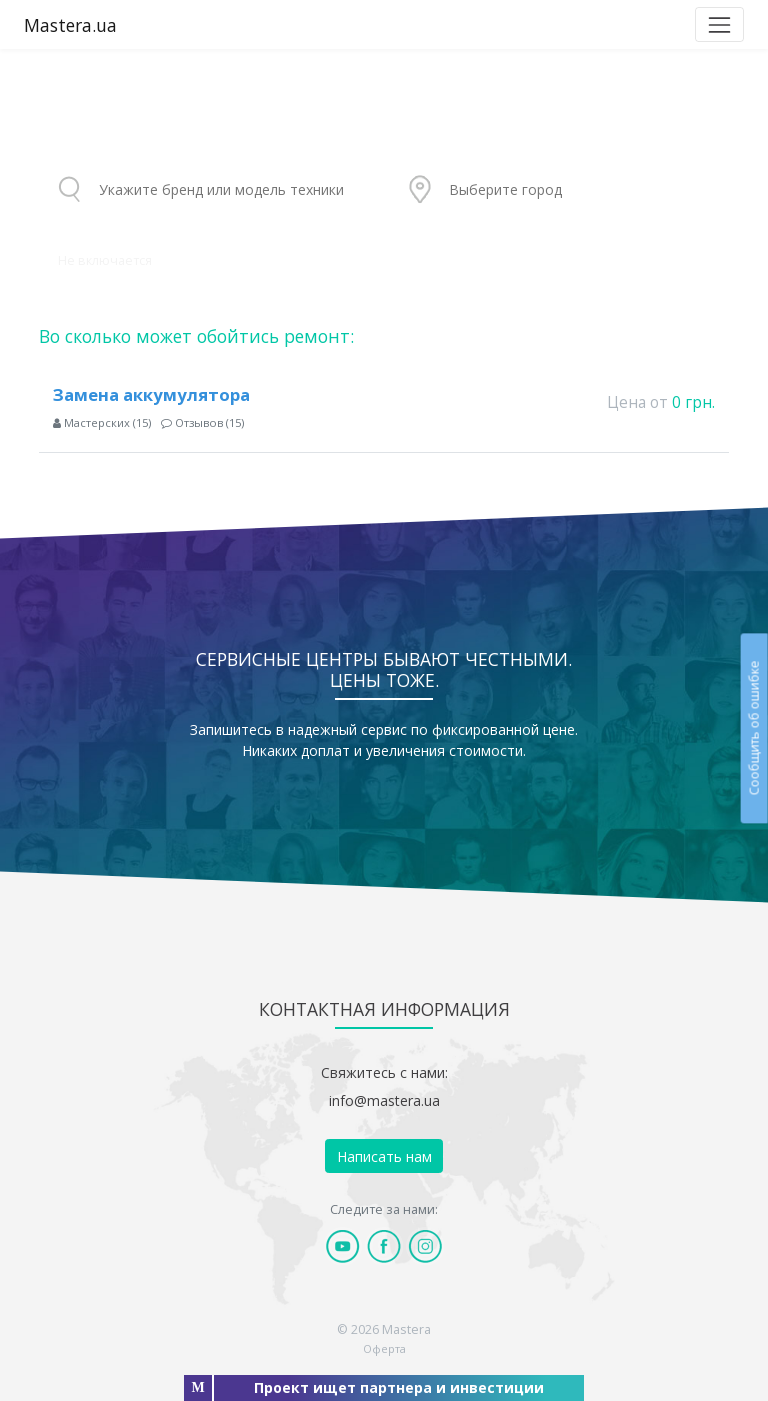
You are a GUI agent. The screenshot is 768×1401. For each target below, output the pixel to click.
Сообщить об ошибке (753, 727)
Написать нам (384, 1156)
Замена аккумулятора (151, 394)
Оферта (384, 1348)
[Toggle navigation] (719, 24)
